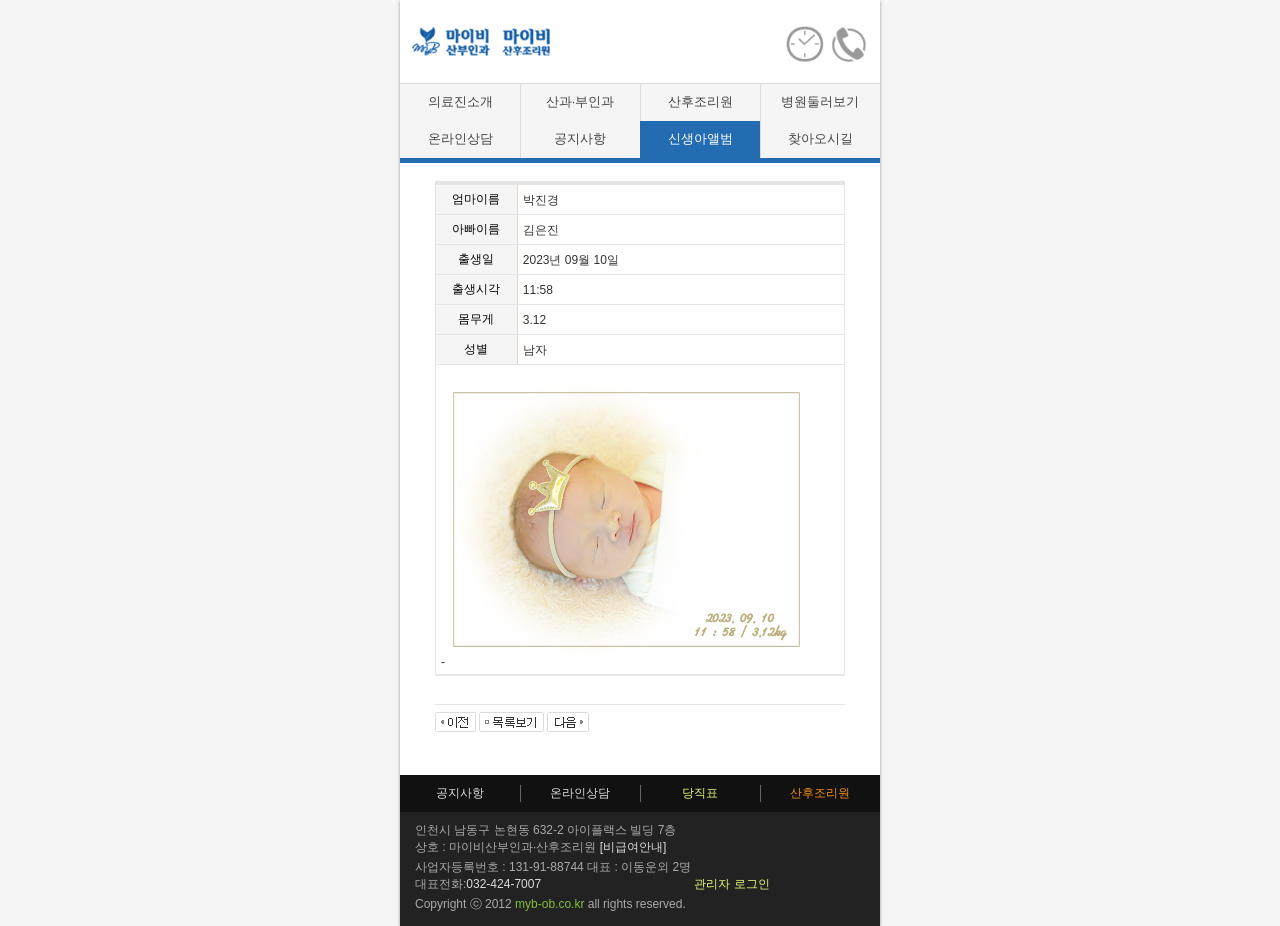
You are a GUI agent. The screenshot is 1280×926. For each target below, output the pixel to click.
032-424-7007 (503, 884)
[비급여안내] (633, 847)
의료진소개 (460, 101)
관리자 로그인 (731, 884)
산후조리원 (700, 101)
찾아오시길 (820, 138)
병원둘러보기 (820, 101)
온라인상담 (460, 138)
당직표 (700, 793)
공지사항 (580, 138)
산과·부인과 (580, 101)
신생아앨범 (700, 138)
